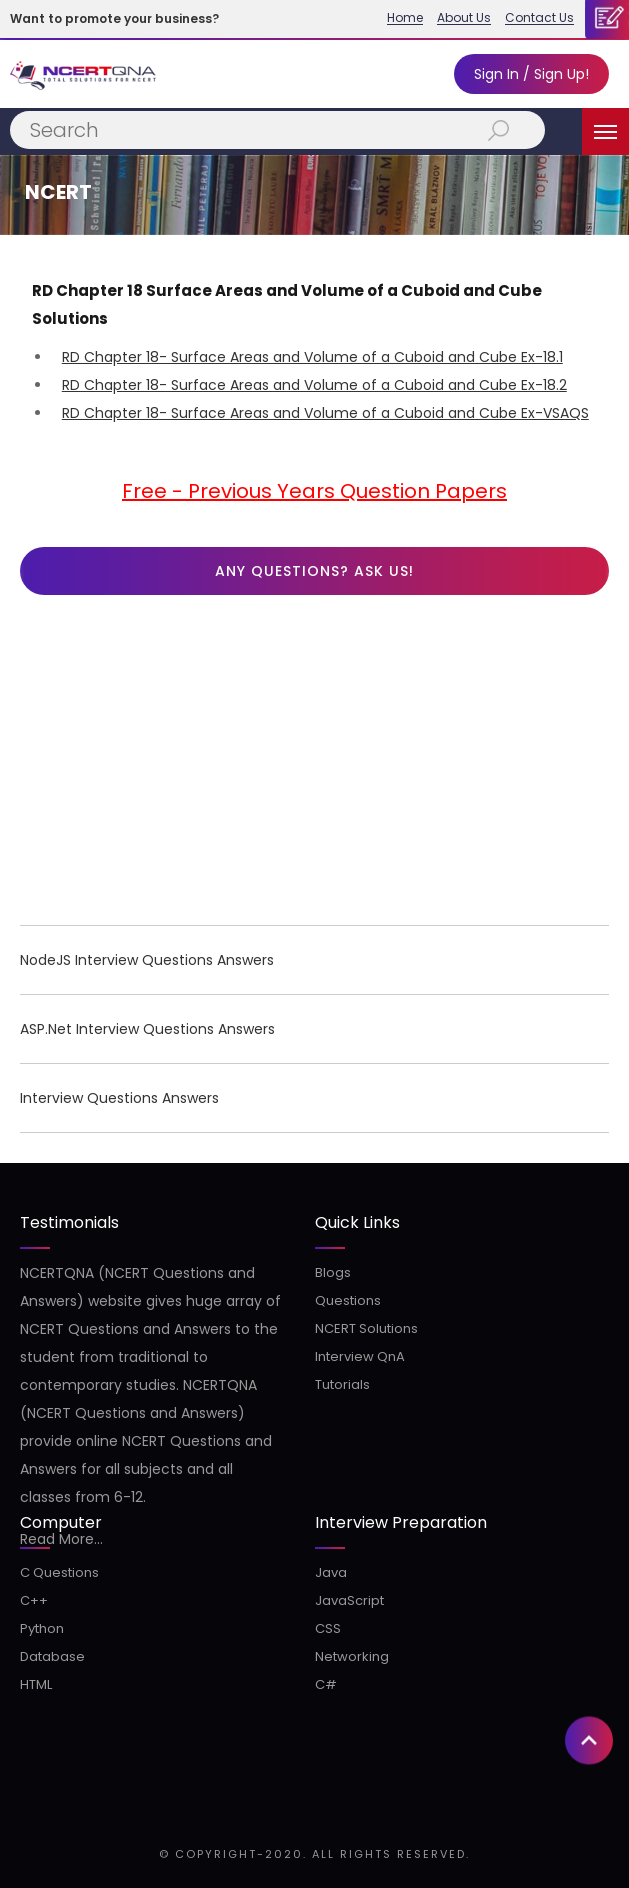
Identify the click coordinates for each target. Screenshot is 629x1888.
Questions (348, 1300)
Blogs (333, 1272)
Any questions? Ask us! (314, 571)
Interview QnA (360, 1356)
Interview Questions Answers (119, 1098)
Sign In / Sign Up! (531, 74)
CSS (328, 1628)
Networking (352, 1656)
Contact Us (539, 18)
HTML (36, 1684)
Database (52, 1656)
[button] (589, 1488)
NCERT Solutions (366, 1328)
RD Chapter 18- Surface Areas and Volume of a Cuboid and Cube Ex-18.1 (312, 357)
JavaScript (349, 1600)
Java (331, 1572)
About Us (464, 18)
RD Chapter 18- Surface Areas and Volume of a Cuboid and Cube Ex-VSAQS (325, 413)
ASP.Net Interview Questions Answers (147, 1029)
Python (42, 1628)
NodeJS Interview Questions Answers (147, 960)
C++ (34, 1600)
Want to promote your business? (114, 18)
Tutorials (342, 1384)
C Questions (59, 1572)
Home (405, 18)
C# (326, 1684)
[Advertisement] (314, 765)
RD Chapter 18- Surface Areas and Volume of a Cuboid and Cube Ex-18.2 (314, 385)
